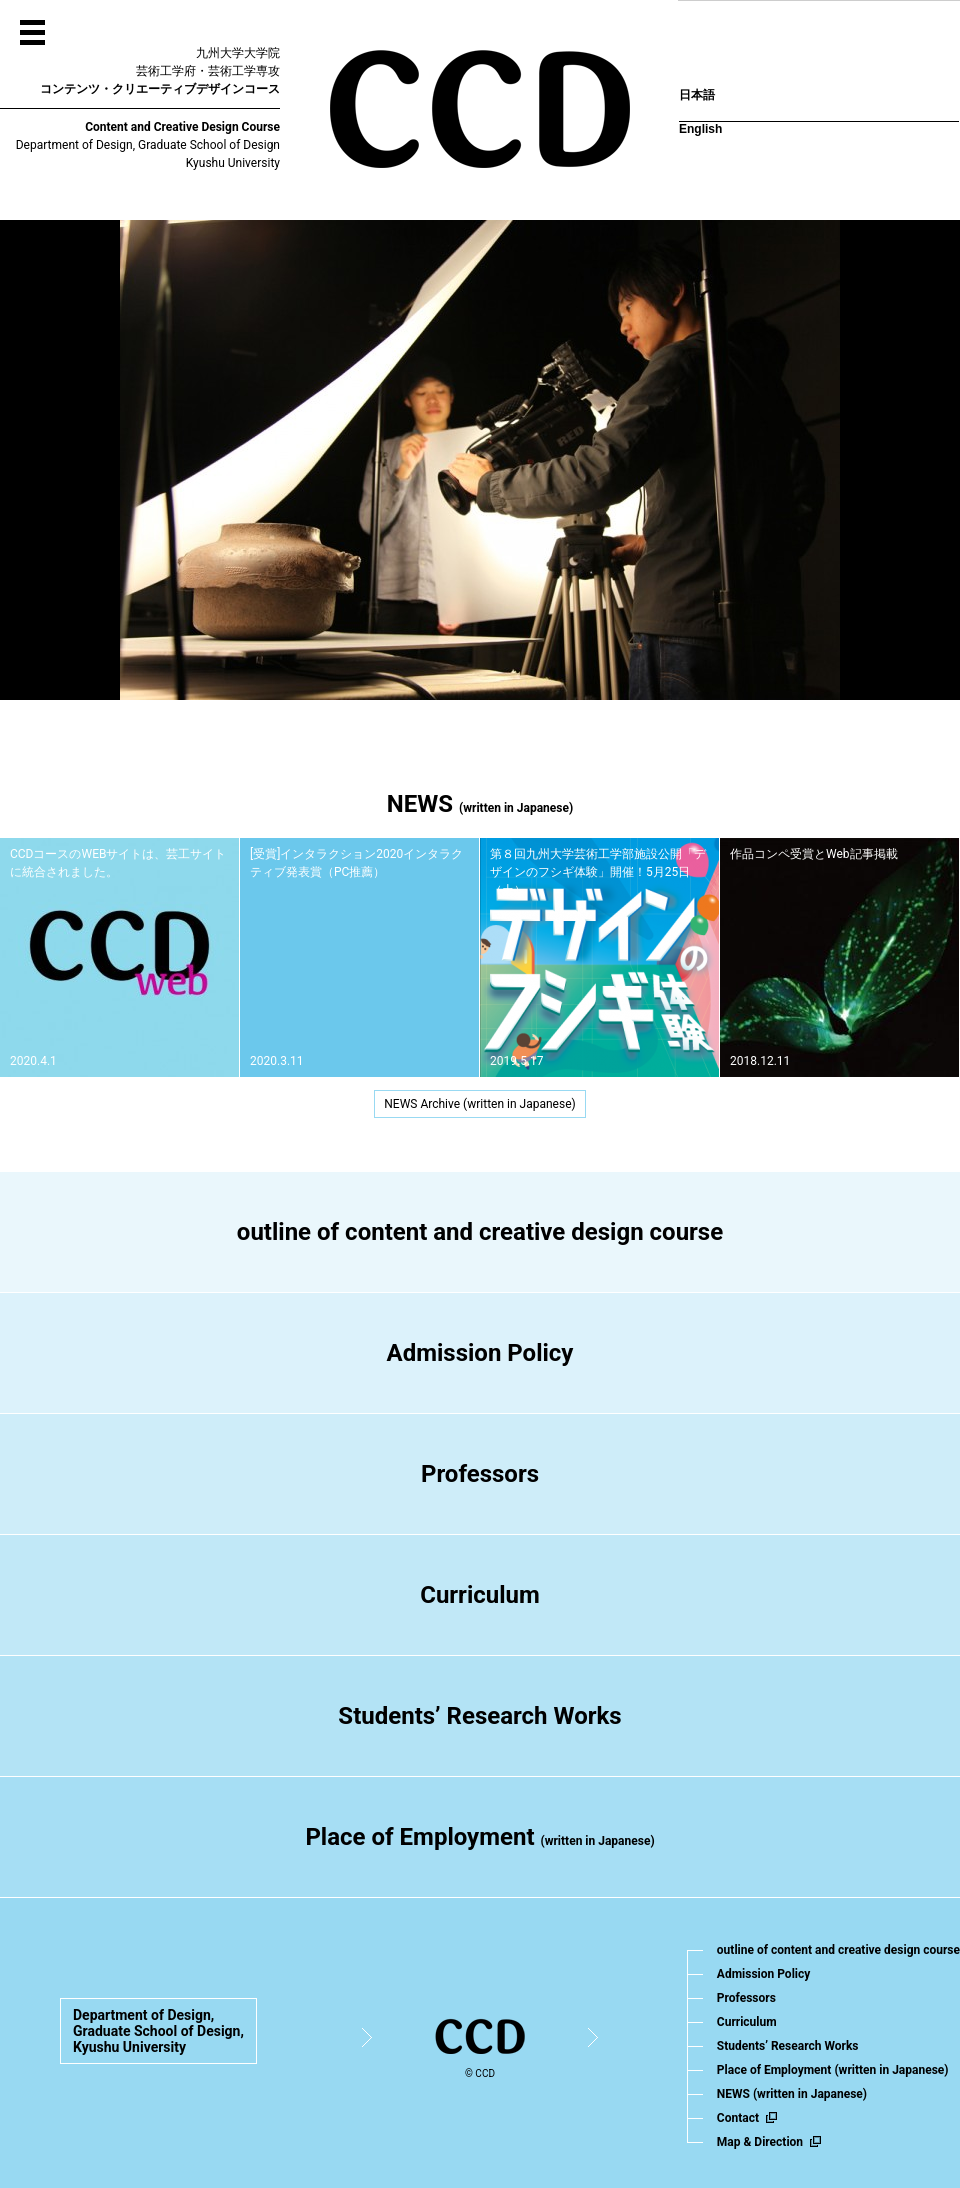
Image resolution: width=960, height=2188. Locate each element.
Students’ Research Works (479, 1716)
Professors (480, 1474)
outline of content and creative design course (480, 1232)
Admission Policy (480, 1353)
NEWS (792, 2094)
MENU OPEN (32, 32)
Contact (738, 2118)
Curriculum (480, 1595)
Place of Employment (479, 1837)
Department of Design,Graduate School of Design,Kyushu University (158, 2031)
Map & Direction (760, 2142)
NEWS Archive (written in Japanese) (479, 1104)
